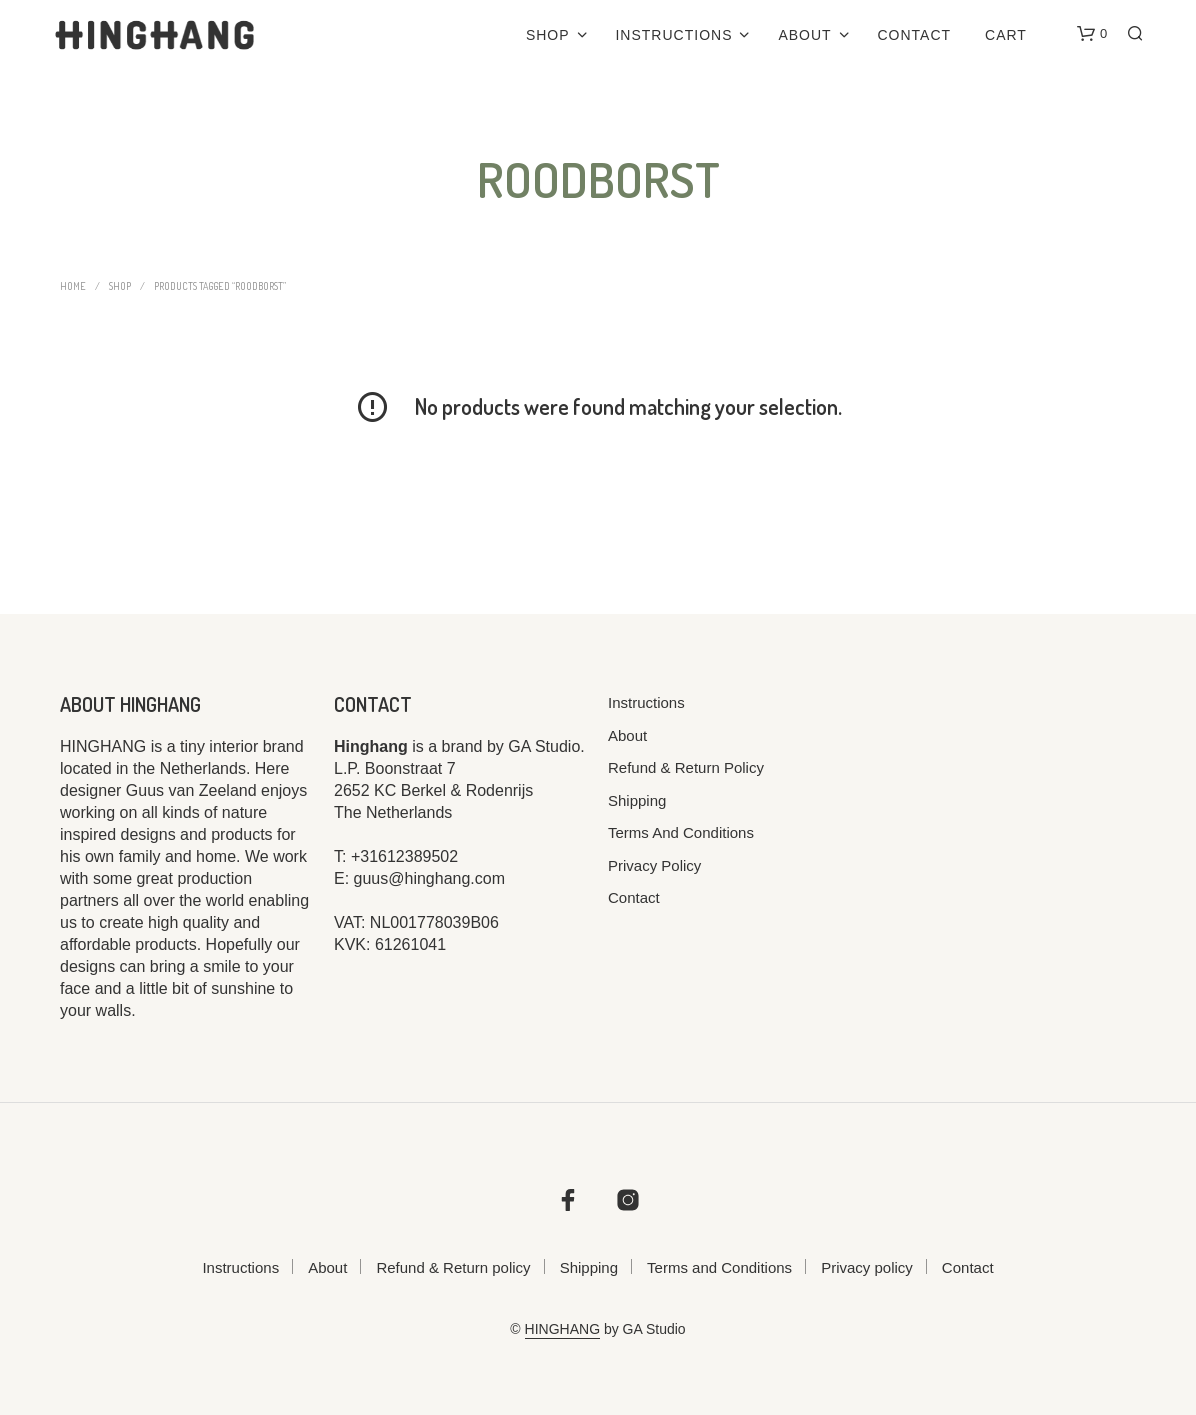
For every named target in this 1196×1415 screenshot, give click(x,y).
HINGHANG (562, 1329)
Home (73, 286)
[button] (1092, 34)
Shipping (637, 800)
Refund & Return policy (686, 767)
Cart (1006, 35)
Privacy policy (654, 865)
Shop (548, 35)
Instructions (673, 35)
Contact (915, 35)
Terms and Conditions (681, 832)
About (804, 35)
